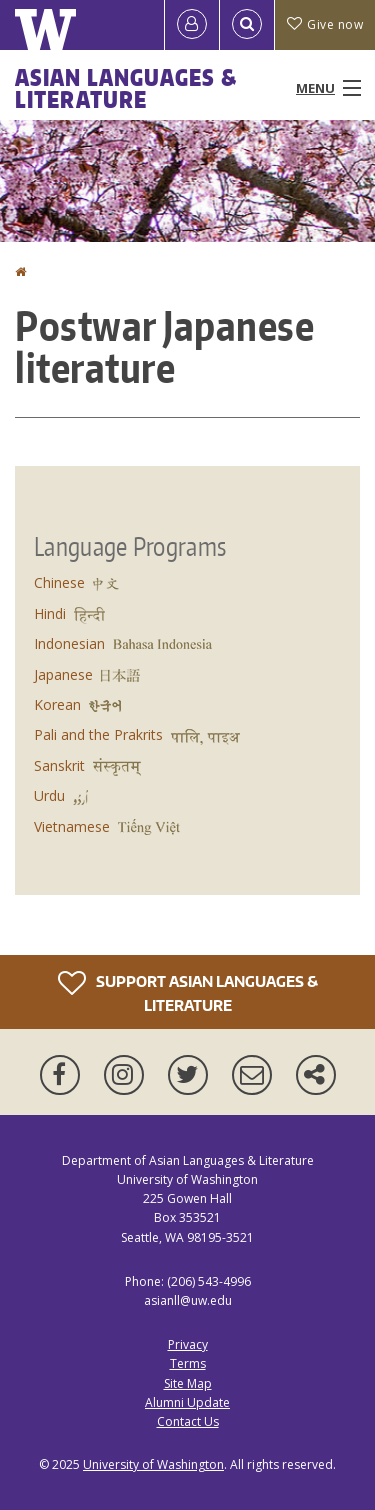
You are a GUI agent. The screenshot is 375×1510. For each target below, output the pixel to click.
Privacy (188, 1344)
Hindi (50, 613)
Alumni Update (187, 1402)
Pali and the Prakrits (98, 734)
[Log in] (192, 25)
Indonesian (69, 643)
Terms (188, 1363)
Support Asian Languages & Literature (188, 991)
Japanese (63, 674)
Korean (57, 704)
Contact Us (188, 1421)
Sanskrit (59, 765)
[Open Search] (247, 25)
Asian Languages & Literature (126, 88)
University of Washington (153, 1464)
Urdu (49, 795)
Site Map (188, 1383)
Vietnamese (72, 826)
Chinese (59, 582)
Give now (325, 24)
